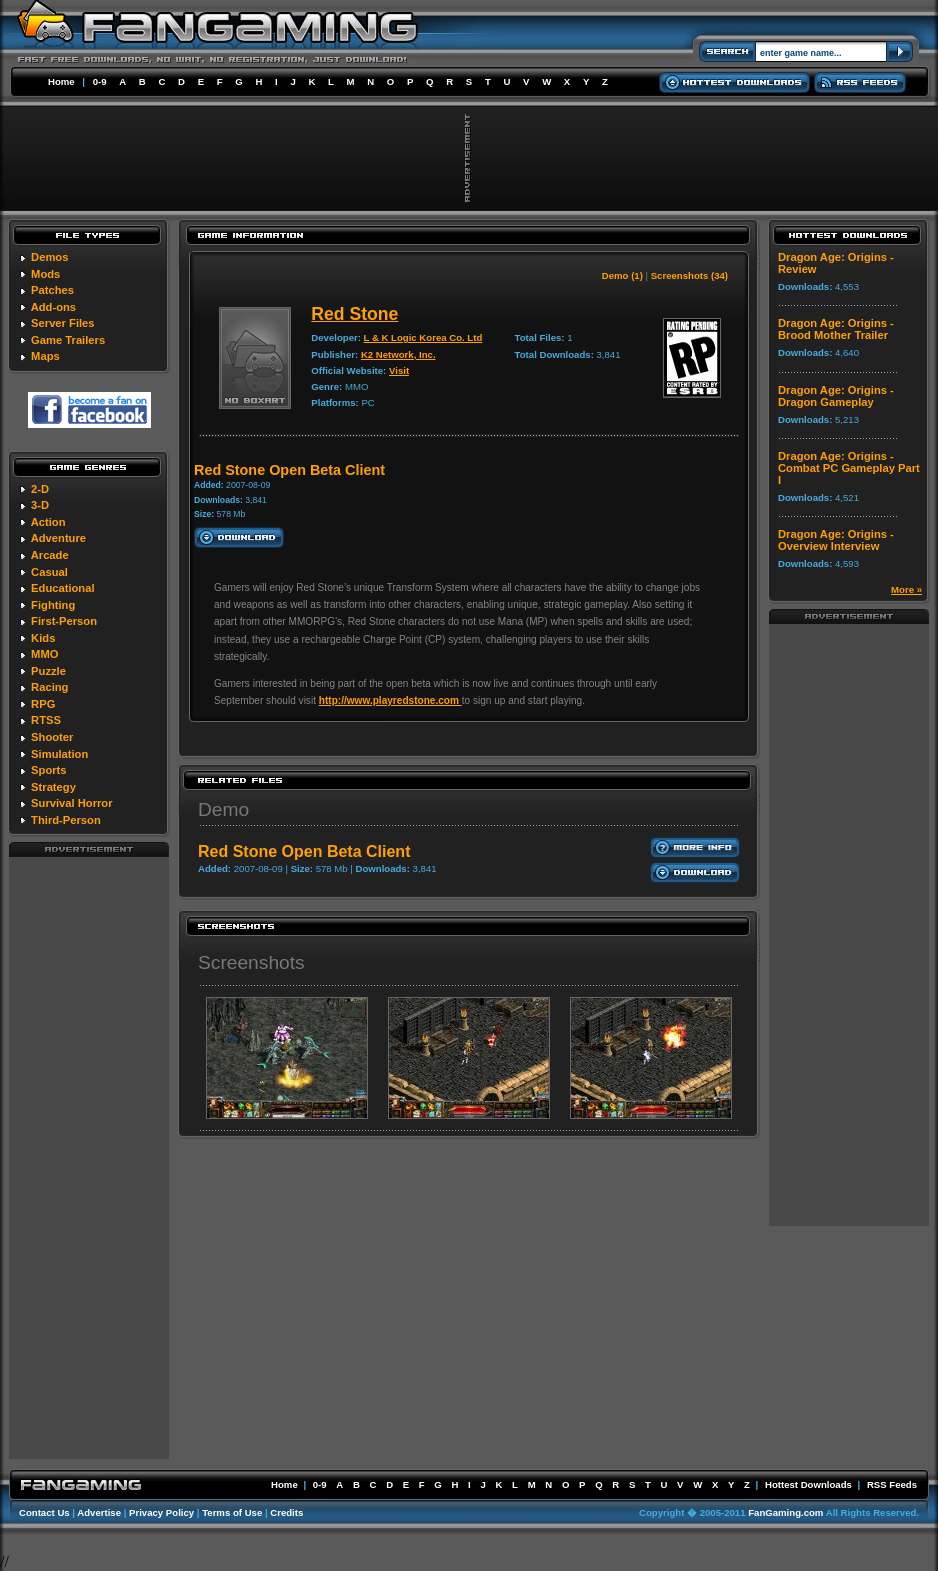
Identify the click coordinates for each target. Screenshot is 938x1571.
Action (48, 522)
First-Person (64, 621)
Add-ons (53, 307)
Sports (48, 770)
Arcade (50, 555)
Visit (399, 370)
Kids (43, 638)
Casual (49, 572)
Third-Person (66, 820)
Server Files (62, 323)
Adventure (58, 538)
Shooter (52, 737)
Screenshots (251, 962)
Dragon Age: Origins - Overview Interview (836, 540)
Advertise (99, 1512)
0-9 (100, 81)
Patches (52, 290)
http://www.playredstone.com (390, 700)
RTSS (46, 720)
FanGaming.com (785, 1512)
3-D (40, 505)
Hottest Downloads (808, 1484)
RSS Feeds (892, 1484)
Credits (286, 1512)
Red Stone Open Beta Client (304, 851)
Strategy (53, 787)
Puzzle (48, 671)
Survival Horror (71, 803)
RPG (43, 704)
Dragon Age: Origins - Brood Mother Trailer (836, 329)
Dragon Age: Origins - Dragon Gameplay (836, 396)
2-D (40, 489)
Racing (49, 687)
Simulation (59, 754)
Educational (62, 588)
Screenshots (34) (689, 275)
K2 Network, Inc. (398, 354)
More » (906, 589)
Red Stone (354, 314)
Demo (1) (622, 275)
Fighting (53, 605)
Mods (45, 274)
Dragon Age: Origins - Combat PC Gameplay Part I (849, 468)
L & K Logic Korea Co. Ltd (423, 337)
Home (61, 81)
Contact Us (44, 1512)
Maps (45, 356)
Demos (49, 257)
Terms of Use (232, 1512)
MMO (44, 654)
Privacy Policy (161, 1512)
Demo (223, 809)
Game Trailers (68, 340)
